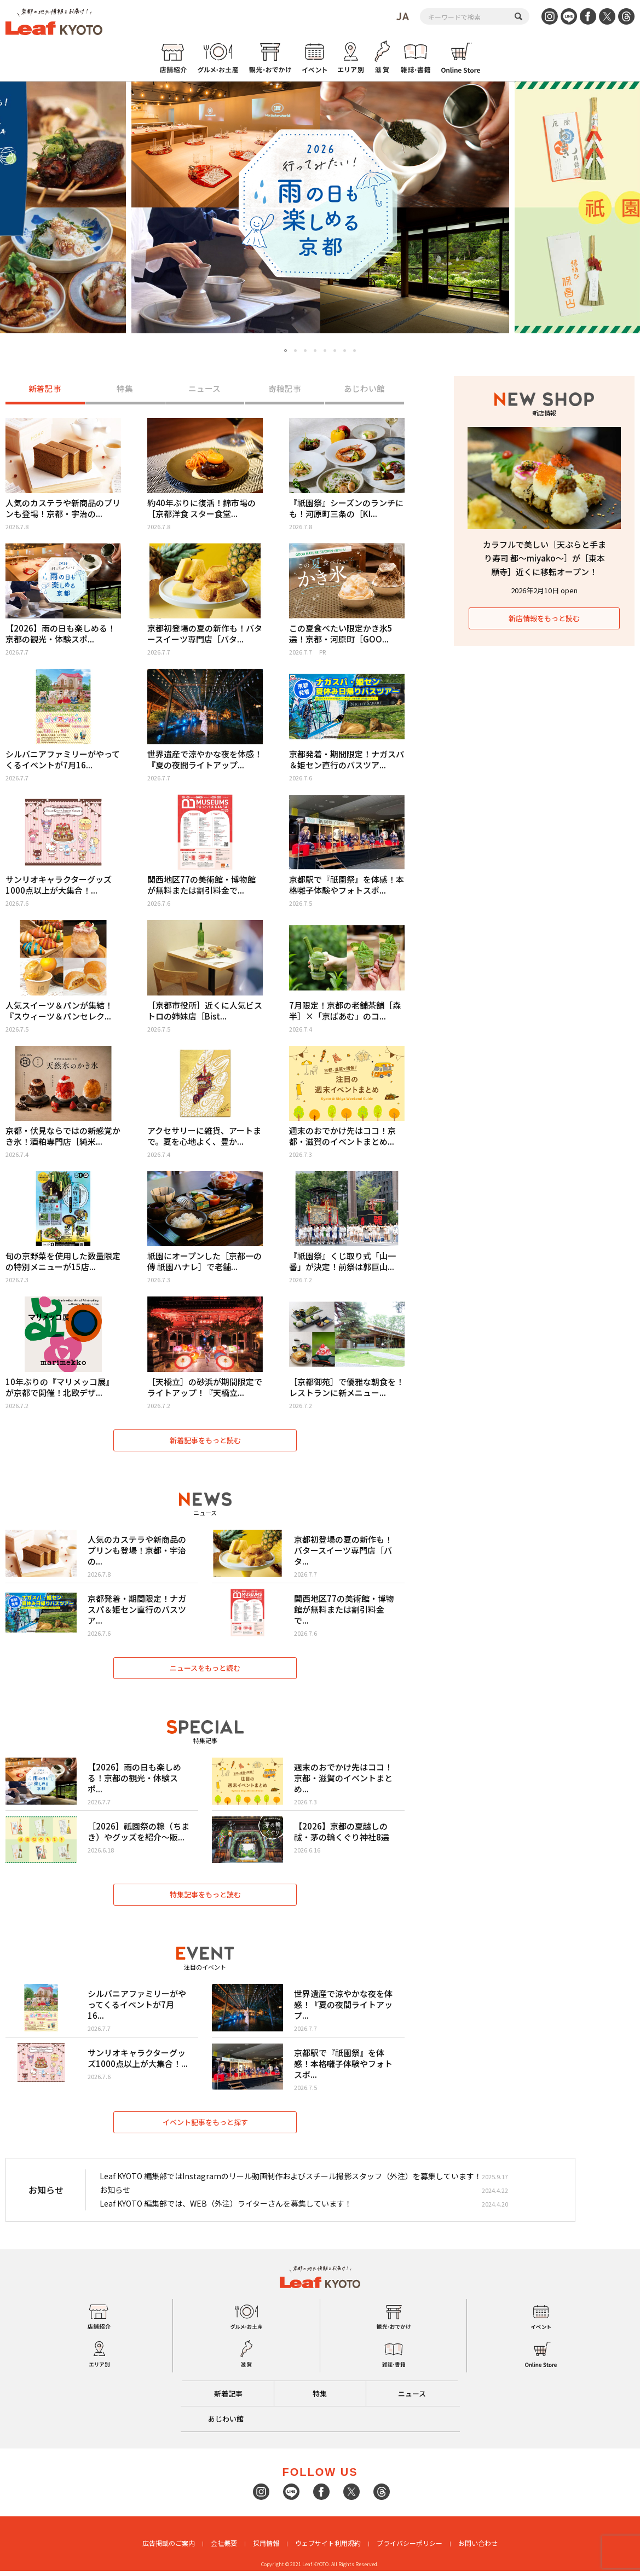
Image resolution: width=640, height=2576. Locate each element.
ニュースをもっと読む (205, 1670)
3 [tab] (305, 350)
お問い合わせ (478, 2547)
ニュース (204, 389)
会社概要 (224, 2547)
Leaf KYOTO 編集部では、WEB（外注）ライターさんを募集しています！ (226, 2207)
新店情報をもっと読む (544, 618)
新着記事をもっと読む (205, 1441)
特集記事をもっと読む (205, 1897)
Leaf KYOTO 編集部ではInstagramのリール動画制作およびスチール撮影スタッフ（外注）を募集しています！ (291, 2180)
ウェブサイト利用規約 (328, 2547)
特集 (125, 389)
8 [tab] (354, 350)
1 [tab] (286, 351)
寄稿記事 (284, 389)
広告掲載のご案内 (168, 2547)
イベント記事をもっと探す (205, 2126)
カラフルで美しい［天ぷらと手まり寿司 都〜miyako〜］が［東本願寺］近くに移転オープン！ (544, 558)
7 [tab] (344, 350)
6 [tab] (334, 350)
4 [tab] (315, 350)
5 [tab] (325, 350)
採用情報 (266, 2547)
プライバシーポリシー (409, 2547)
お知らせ (115, 2194)
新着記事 (44, 389)
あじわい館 (364, 389)
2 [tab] (295, 350)
